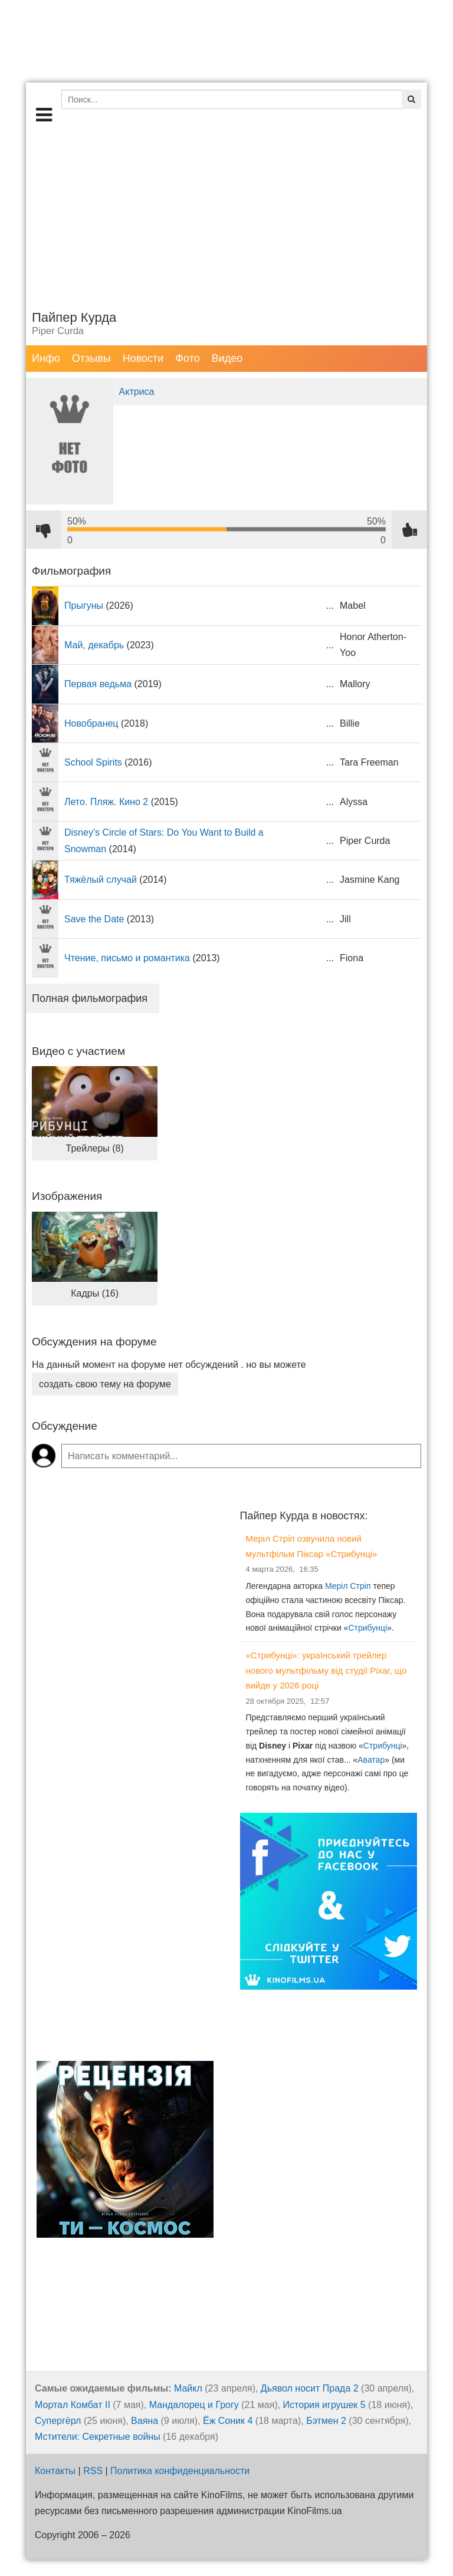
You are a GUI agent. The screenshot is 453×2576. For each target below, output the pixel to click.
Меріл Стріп (348, 1586)
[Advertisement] (226, 214)
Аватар (371, 1759)
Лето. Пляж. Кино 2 (106, 802)
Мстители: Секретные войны (97, 2437)
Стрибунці (367, 1627)
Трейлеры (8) (95, 1148)
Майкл (188, 2388)
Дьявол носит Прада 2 (310, 2388)
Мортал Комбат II (72, 2405)
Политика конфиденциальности (180, 2471)
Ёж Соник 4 (227, 2421)
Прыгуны (83, 606)
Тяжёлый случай (100, 880)
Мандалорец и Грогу (194, 2405)
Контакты (55, 2471)
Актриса (137, 392)
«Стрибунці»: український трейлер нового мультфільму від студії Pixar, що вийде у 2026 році (326, 1670)
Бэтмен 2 (326, 2421)
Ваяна (144, 2421)
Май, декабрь (94, 645)
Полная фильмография (89, 998)
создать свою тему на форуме (105, 1384)
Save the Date (94, 919)
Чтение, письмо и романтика (127, 958)
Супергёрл (58, 2421)
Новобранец (91, 723)
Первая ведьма (98, 684)
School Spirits (93, 762)
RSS (93, 2471)
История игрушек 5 (324, 2405)
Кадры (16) (95, 1293)
